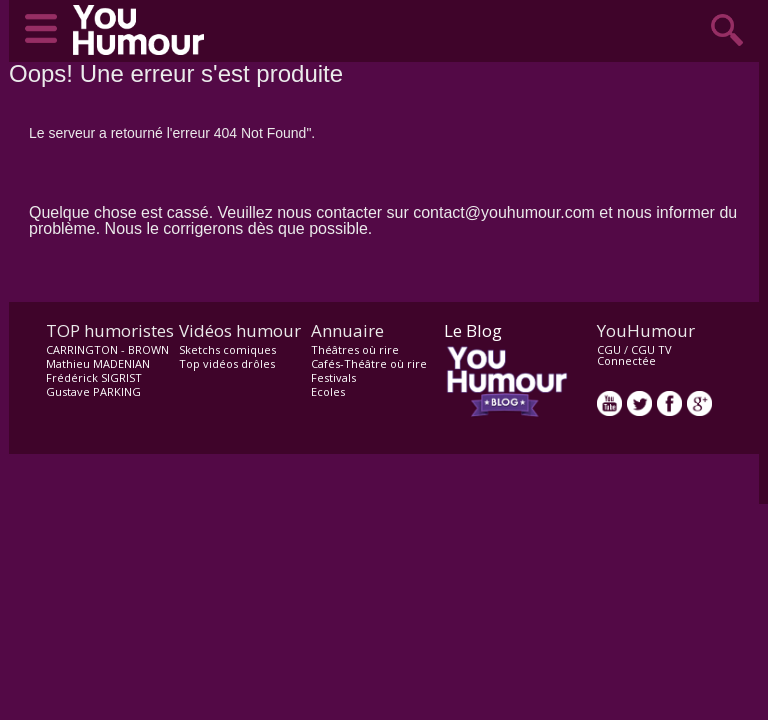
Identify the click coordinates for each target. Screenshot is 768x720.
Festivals (333, 377)
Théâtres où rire (355, 349)
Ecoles (328, 391)
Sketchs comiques (227, 349)
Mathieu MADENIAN (98, 363)
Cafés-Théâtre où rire (369, 363)
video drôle (143, 30)
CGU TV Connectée (634, 355)
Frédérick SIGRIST (94, 377)
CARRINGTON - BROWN (107, 349)
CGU (609, 349)
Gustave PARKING (93, 391)
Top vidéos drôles (227, 363)
